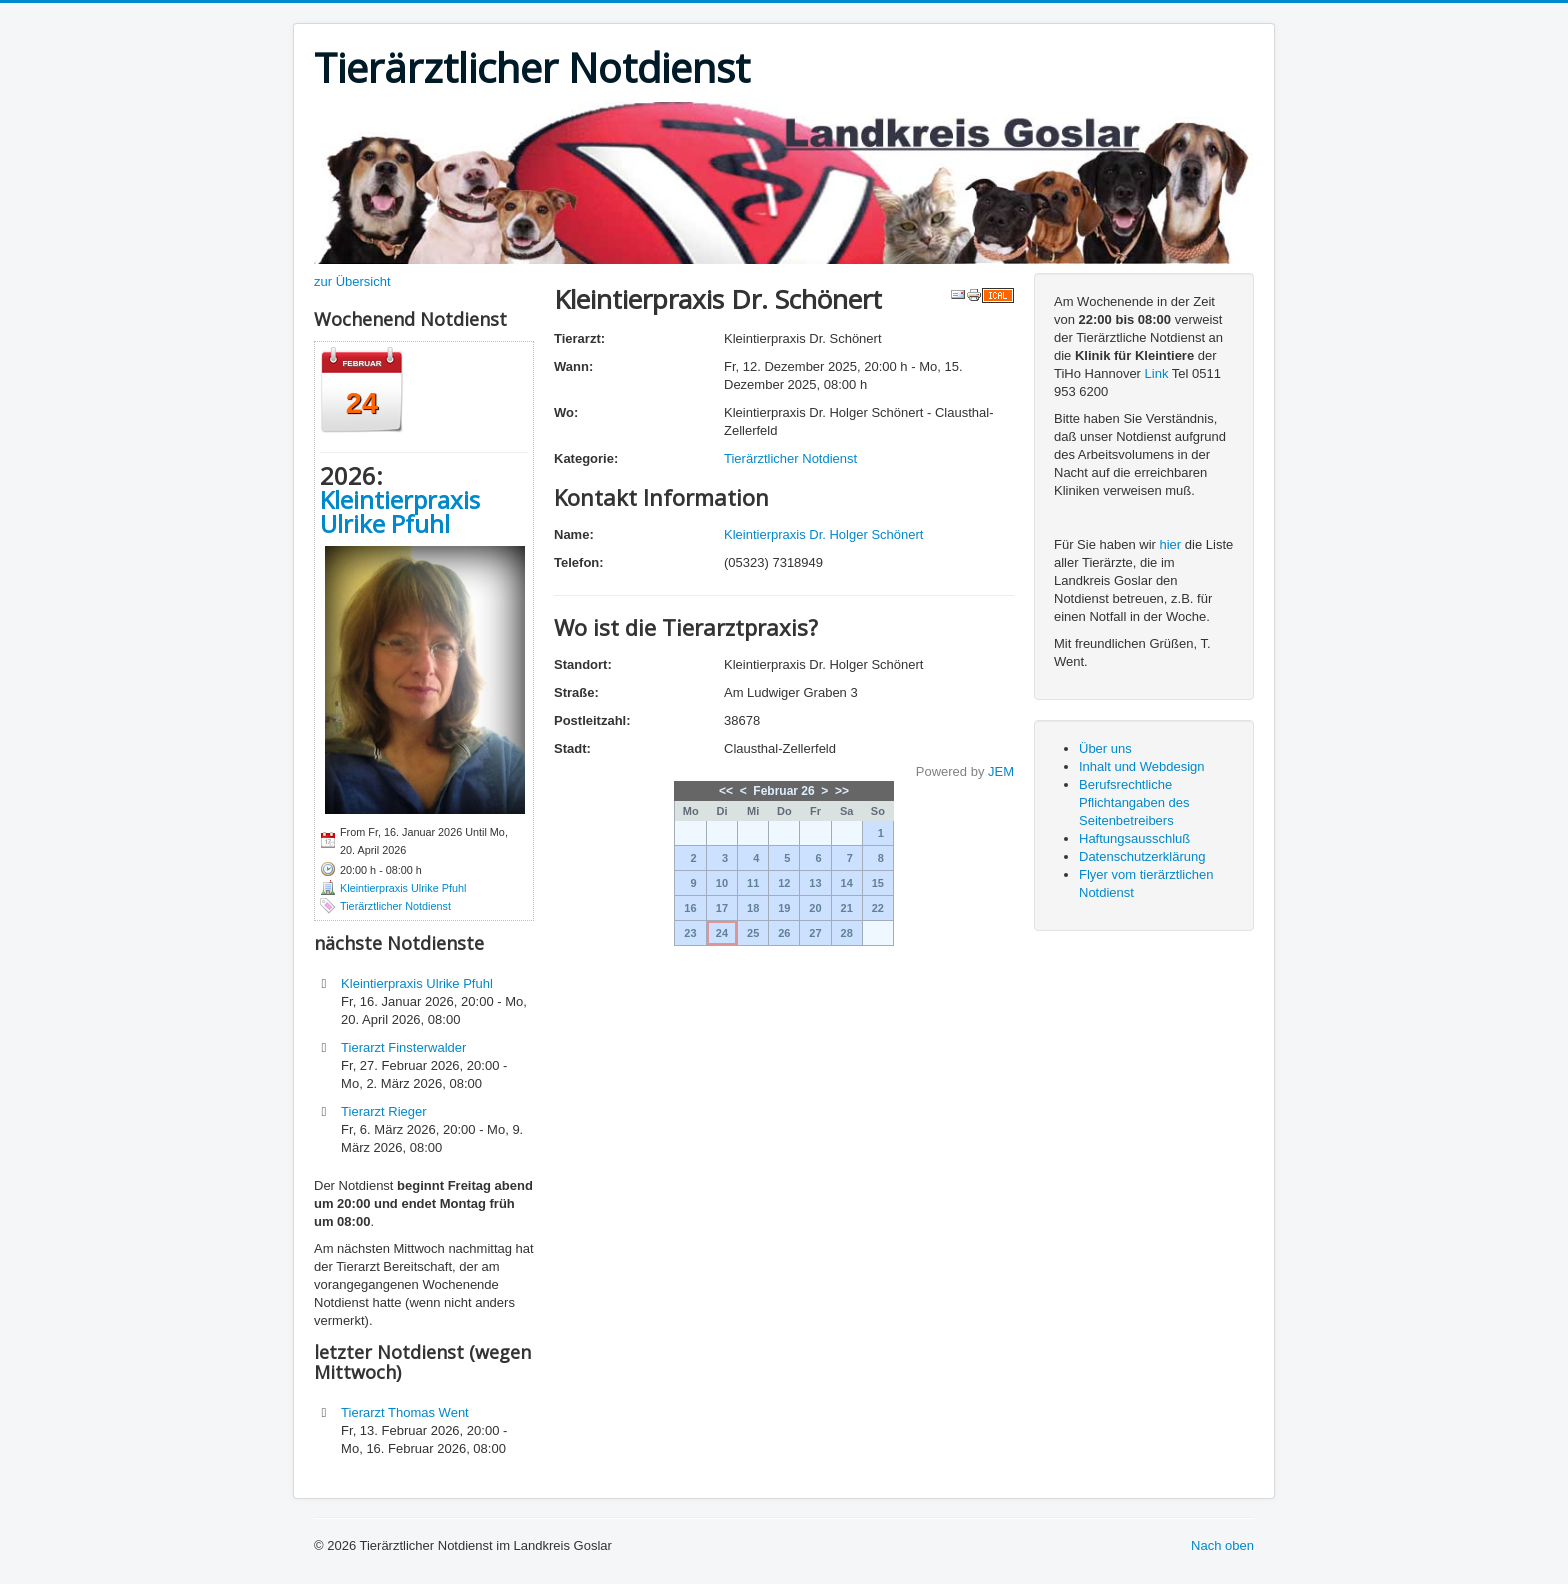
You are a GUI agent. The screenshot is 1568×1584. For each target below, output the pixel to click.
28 (847, 933)
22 (878, 908)
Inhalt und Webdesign (1142, 766)
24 (722, 933)
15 (878, 883)
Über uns (1105, 748)
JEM (1001, 771)
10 (722, 883)
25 (753, 933)
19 (784, 908)
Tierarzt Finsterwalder (403, 1047)
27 (815, 933)
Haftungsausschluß (1134, 838)
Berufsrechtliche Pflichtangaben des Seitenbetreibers (1134, 802)
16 (690, 908)
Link (1157, 373)
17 (722, 908)
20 (815, 908)
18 (753, 908)
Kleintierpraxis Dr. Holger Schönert (823, 534)
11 (753, 883)
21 (847, 908)
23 (690, 933)
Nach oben (1222, 1545)
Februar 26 (783, 791)
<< (726, 791)
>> (842, 791)
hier (1171, 544)
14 (847, 883)
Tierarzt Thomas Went (405, 1412)
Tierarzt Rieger (383, 1111)
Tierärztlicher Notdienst (395, 906)
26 (784, 933)
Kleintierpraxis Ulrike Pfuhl (400, 511)
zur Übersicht (352, 281)
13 (815, 883)
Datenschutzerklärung (1142, 856)
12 (784, 883)
